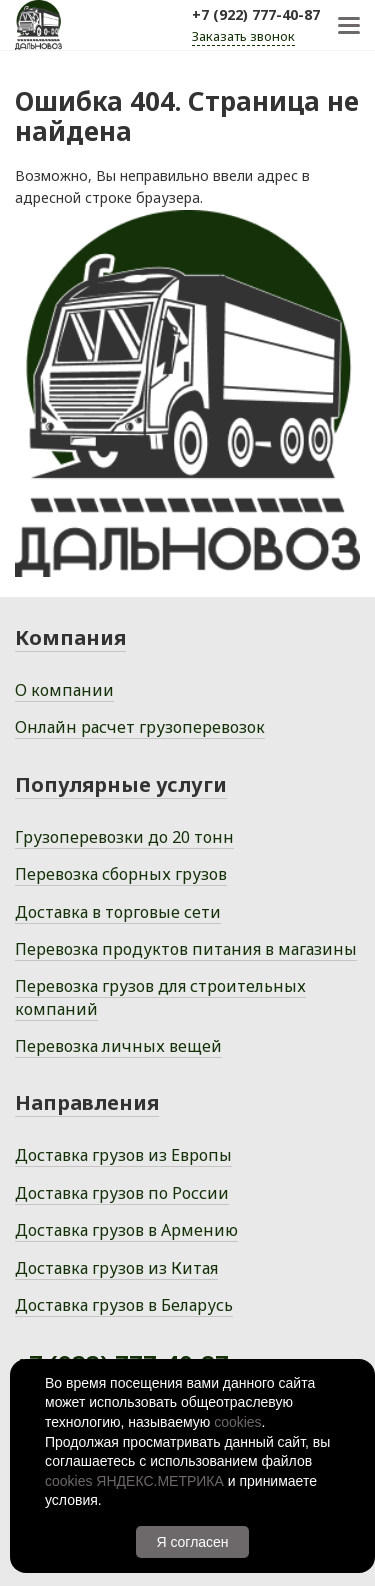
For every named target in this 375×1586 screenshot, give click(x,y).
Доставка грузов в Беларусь (124, 1305)
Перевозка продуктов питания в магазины (186, 949)
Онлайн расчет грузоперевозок (140, 727)
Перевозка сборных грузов (121, 874)
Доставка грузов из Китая (116, 1268)
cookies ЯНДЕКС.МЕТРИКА (134, 1481)
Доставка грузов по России (122, 1193)
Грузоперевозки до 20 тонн (124, 837)
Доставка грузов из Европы (123, 1155)
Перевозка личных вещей (118, 1046)
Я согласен (192, 1542)
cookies (237, 1422)
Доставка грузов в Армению (126, 1230)
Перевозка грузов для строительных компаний (160, 997)
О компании (64, 690)
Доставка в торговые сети (118, 912)
